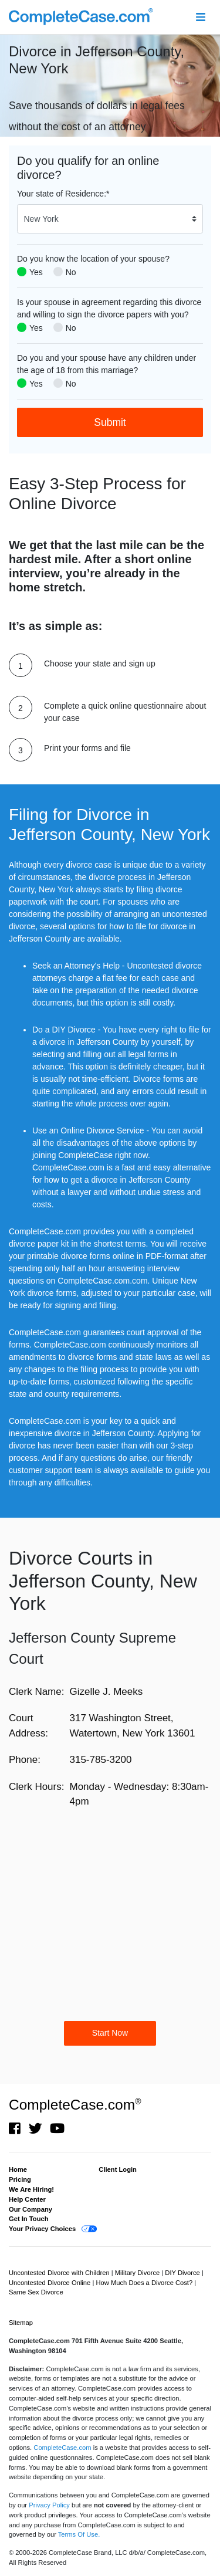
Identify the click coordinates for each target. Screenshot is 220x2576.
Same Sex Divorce (36, 2292)
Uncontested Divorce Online (50, 2282)
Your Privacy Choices (42, 2228)
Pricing (20, 2179)
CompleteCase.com (75, 2105)
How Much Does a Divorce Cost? (145, 2282)
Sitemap (21, 2322)
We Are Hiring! (31, 2189)
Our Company (30, 2209)
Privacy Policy (49, 2505)
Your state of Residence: (63, 193)
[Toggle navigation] (200, 16)
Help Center (27, 2199)
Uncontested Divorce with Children (60, 2272)
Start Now (110, 2032)
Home (18, 2169)
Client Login (118, 2169)
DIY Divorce (183, 2272)
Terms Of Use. (79, 2534)
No (71, 272)
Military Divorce (138, 2272)
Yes (36, 272)
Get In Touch (29, 2218)
